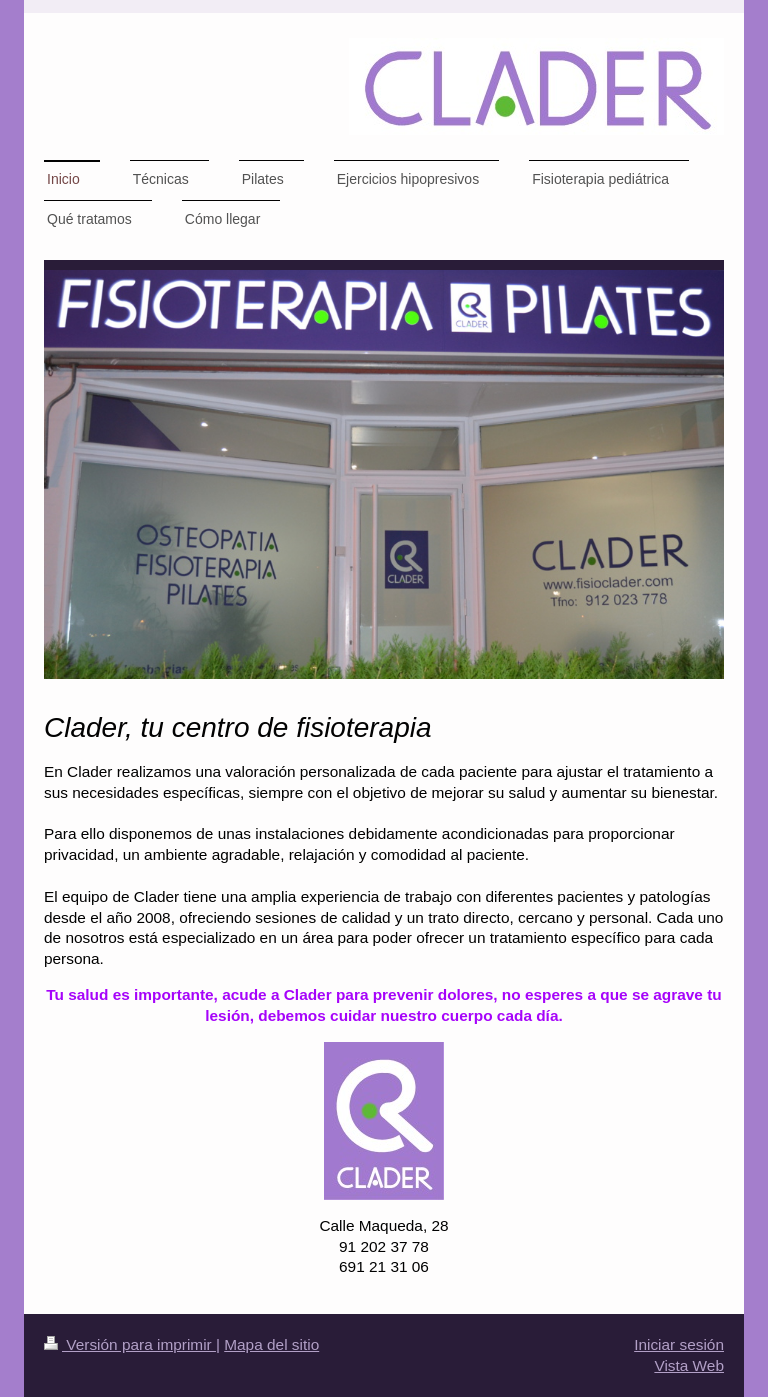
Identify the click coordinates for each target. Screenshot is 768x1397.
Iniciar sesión (679, 1344)
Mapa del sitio (271, 1344)
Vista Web (689, 1365)
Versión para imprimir (130, 1344)
